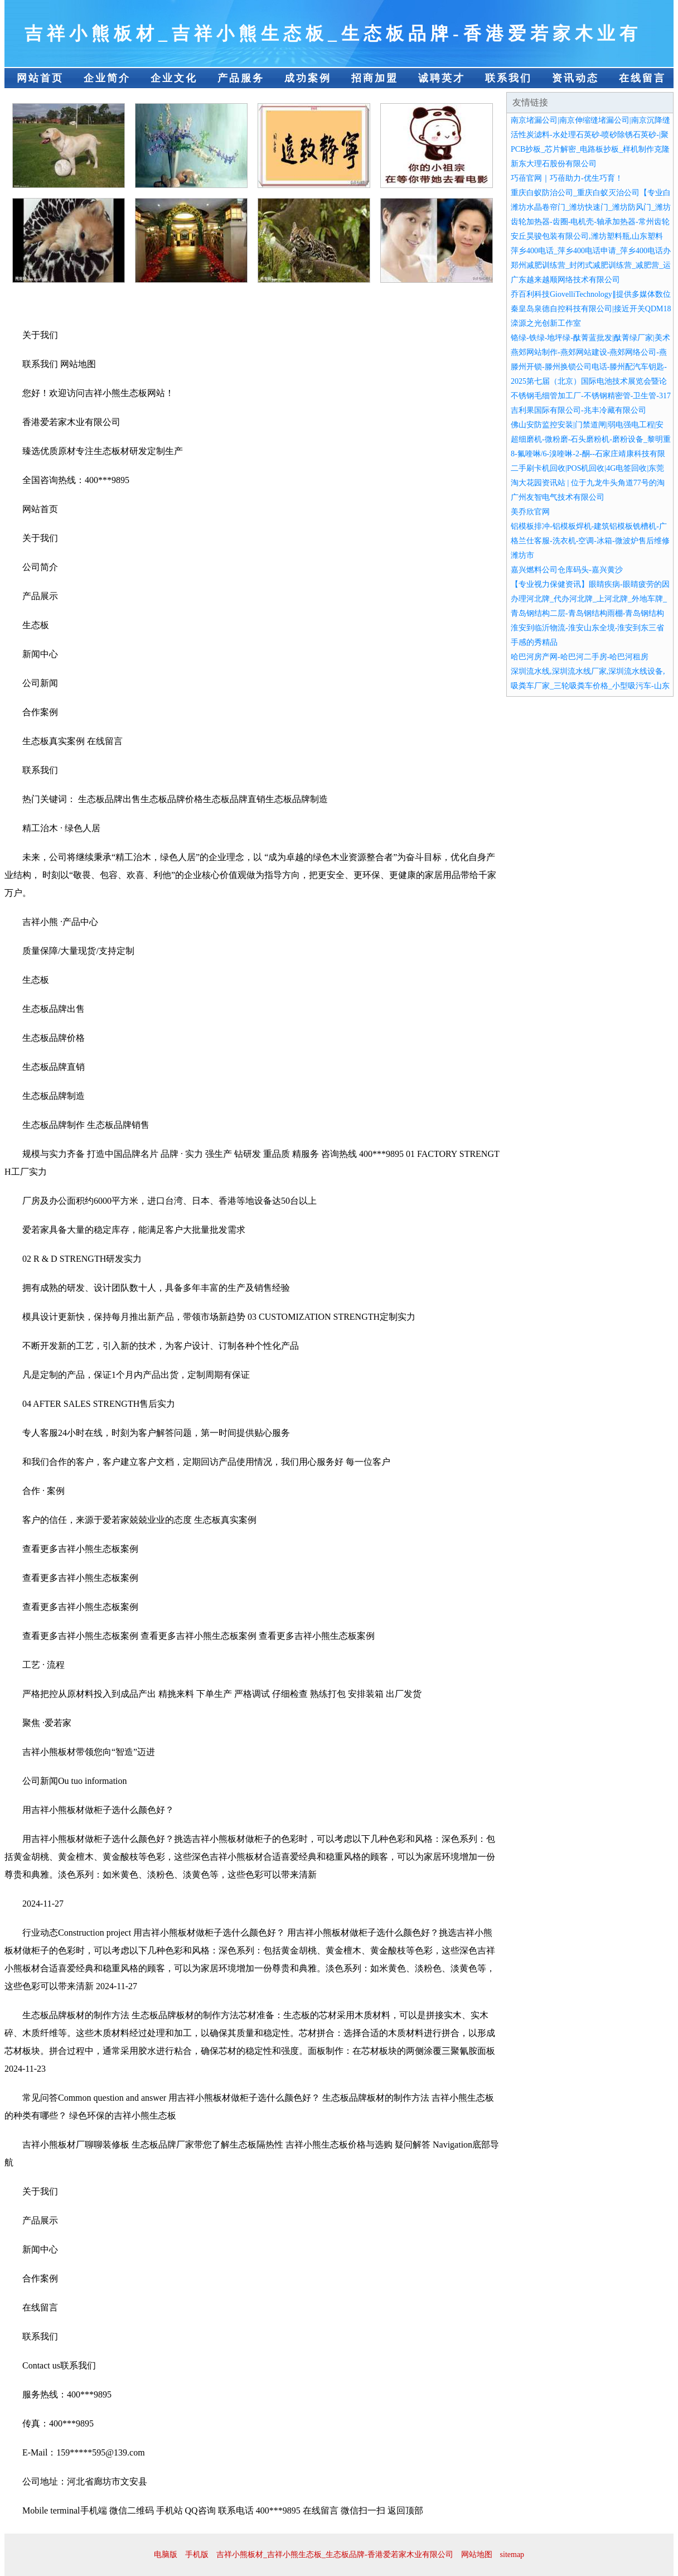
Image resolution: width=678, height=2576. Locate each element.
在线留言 (642, 78)
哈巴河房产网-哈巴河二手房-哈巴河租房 (579, 657)
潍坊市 (522, 555)
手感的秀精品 (534, 642)
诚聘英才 (441, 78)
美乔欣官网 (530, 512)
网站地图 (476, 2554)
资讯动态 (575, 78)
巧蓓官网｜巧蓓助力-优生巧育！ (567, 178)
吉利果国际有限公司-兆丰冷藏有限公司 (578, 410)
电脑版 (165, 2554)
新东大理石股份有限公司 (554, 164)
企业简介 (107, 78)
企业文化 (174, 78)
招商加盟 (374, 78)
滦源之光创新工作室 (546, 323)
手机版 (197, 2554)
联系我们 (508, 78)
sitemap (512, 2554)
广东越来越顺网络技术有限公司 (565, 280)
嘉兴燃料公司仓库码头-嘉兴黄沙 (567, 570)
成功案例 (307, 78)
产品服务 (240, 78)
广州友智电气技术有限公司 (557, 497)
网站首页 (40, 78)
